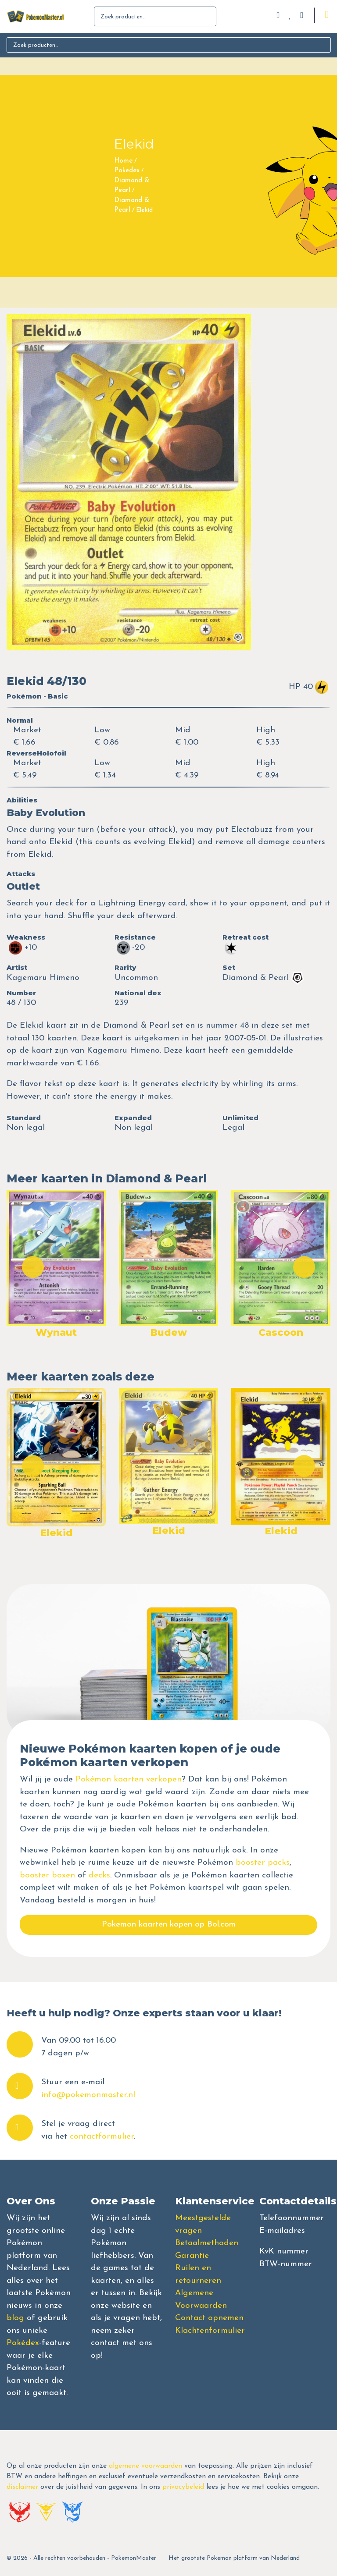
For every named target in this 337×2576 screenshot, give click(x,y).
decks (99, 1875)
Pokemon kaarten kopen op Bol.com (169, 1924)
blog (15, 2318)
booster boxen (47, 1875)
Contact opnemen (209, 2318)
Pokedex (127, 170)
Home (123, 161)
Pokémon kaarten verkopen (128, 1779)
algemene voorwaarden (145, 2466)
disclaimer (22, 2487)
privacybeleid (183, 2487)
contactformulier (102, 2136)
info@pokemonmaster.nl (88, 2095)
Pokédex (23, 2343)
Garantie (192, 2256)
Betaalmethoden (206, 2243)
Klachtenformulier (210, 2331)
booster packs (263, 1863)
